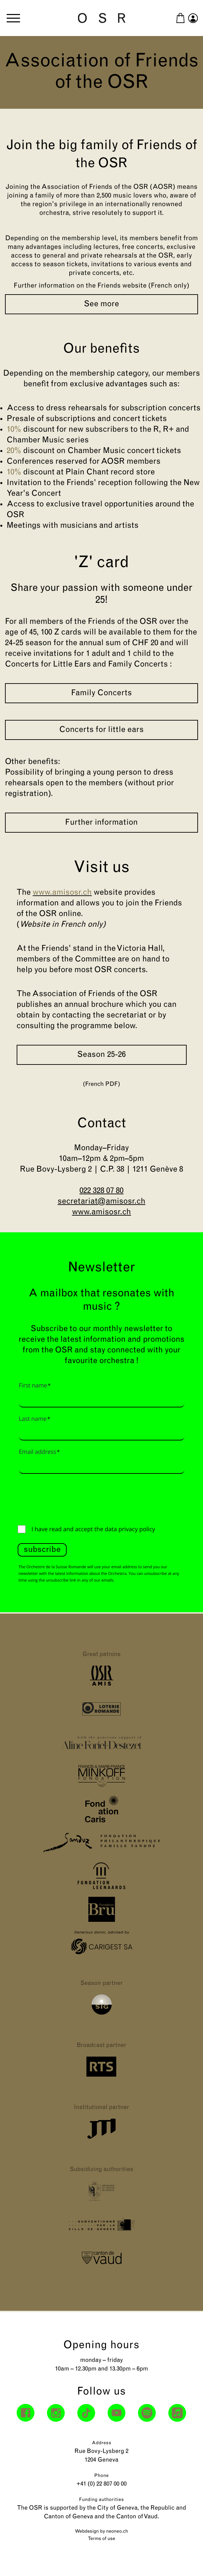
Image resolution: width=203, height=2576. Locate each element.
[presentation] (68, 1498)
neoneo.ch (117, 2531)
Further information (101, 823)
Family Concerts (101, 693)
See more (101, 304)
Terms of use (101, 2538)
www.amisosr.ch (101, 1212)
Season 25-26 (101, 1055)
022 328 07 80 (101, 1191)
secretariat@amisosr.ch (101, 1202)
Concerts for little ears (101, 730)
